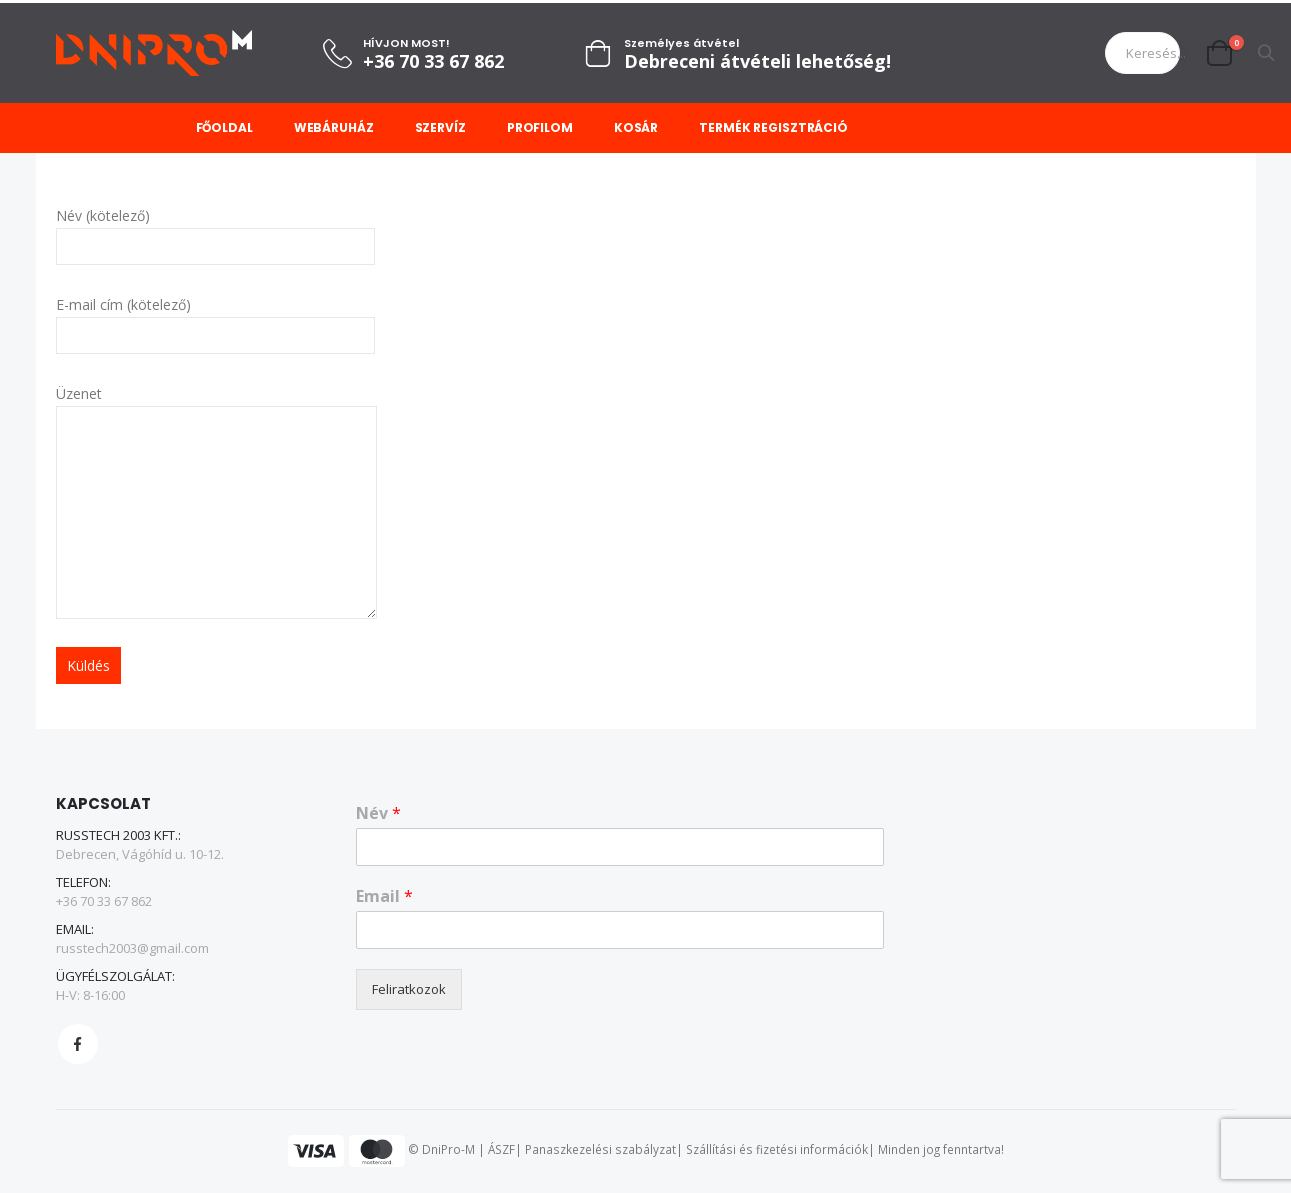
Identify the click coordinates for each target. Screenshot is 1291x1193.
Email (384, 896)
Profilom (540, 127)
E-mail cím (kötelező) (215, 319)
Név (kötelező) (215, 230)
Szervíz (440, 127)
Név (378, 814)
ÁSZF (501, 1150)
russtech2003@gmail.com (132, 949)
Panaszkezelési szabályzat (600, 1150)
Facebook (78, 1045)
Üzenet (216, 452)
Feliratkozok (409, 989)
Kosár (636, 127)
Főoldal (224, 127)
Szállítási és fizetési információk (777, 1150)
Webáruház (334, 127)
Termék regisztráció (773, 127)
